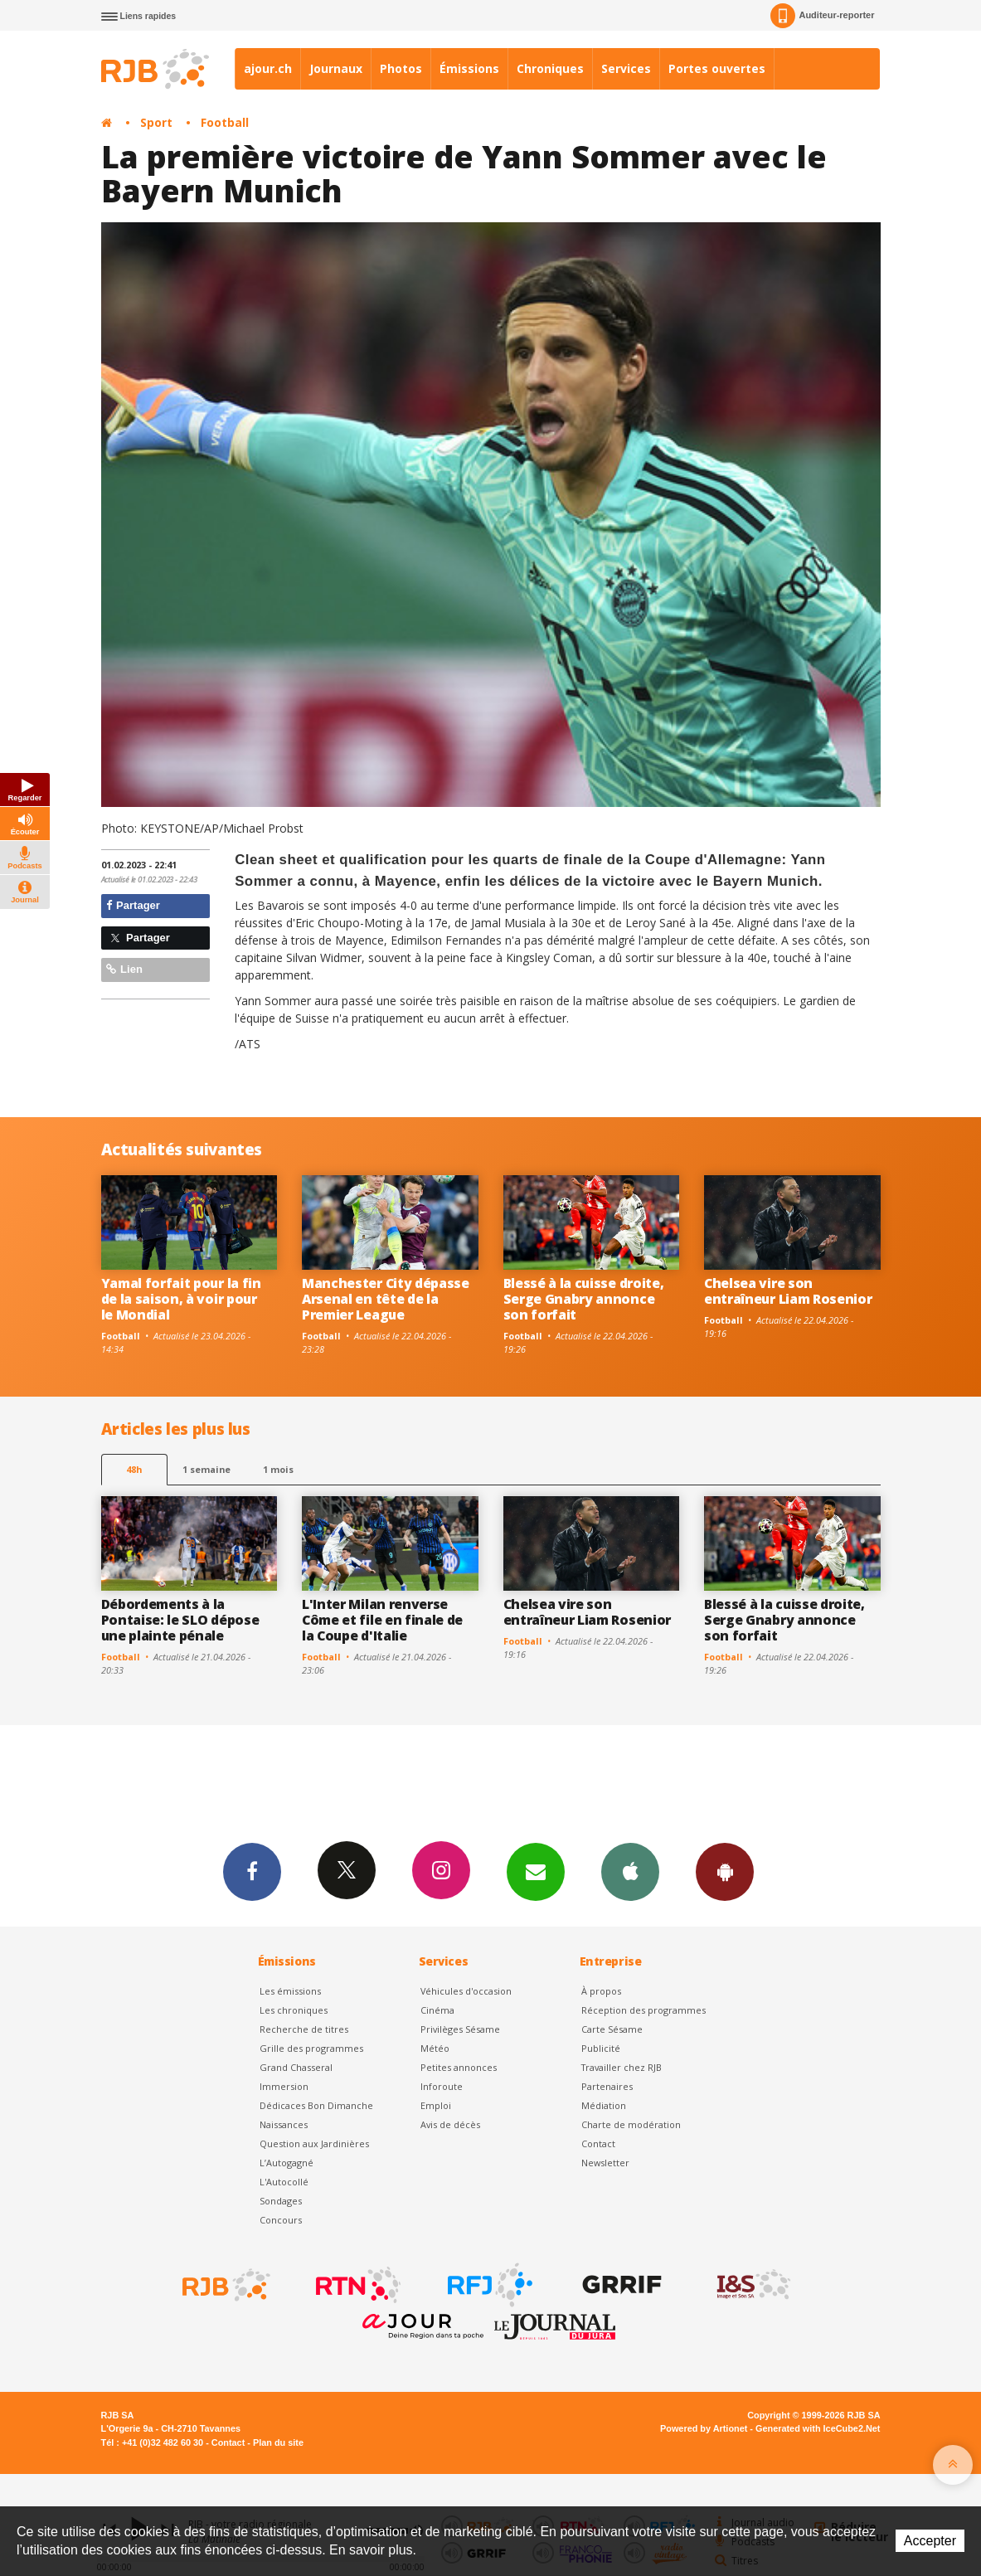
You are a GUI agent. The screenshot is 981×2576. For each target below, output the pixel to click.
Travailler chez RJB (621, 2067)
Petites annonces (458, 2067)
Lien (124, 969)
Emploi (435, 2105)
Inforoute (441, 2086)
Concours (281, 2219)
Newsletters (536, 1871)
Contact (598, 2143)
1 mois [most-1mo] (278, 1469)
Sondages (281, 2200)
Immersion (284, 2086)
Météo (434, 2048)
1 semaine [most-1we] (206, 1469)
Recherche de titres (304, 2029)
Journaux (335, 68)
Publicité (600, 2048)
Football (225, 122)
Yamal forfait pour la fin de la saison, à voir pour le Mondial (181, 1299)
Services (626, 68)
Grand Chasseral (296, 2067)
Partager (133, 905)
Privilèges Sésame (460, 2029)
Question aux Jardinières (314, 2143)
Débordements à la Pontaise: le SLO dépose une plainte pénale (180, 1620)
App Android (725, 1871)
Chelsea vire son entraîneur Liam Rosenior (788, 1291)
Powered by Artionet (703, 2428)
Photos (401, 68)
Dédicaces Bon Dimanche (316, 2105)
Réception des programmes (643, 2010)
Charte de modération (631, 2124)
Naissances (284, 2124)
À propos (601, 1990)
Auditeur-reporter (822, 15)
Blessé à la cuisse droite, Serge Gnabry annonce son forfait (583, 1299)
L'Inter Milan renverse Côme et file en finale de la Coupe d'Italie (382, 1620)
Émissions (469, 68)
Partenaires (607, 2086)
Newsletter (605, 2162)
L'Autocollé (284, 2181)
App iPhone (630, 1871)
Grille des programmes (311, 2048)
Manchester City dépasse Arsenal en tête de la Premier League (385, 1299)
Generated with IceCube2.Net (817, 2428)
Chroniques (550, 68)
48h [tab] (134, 1469)
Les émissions (290, 1990)
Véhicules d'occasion (466, 1990)
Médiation (603, 2105)
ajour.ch (268, 68)
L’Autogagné (286, 2162)
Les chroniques (294, 2010)
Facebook (252, 1871)
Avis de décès (450, 2124)
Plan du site (278, 2442)
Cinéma (437, 2010)
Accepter (930, 2541)
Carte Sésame (612, 2029)
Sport (156, 122)
